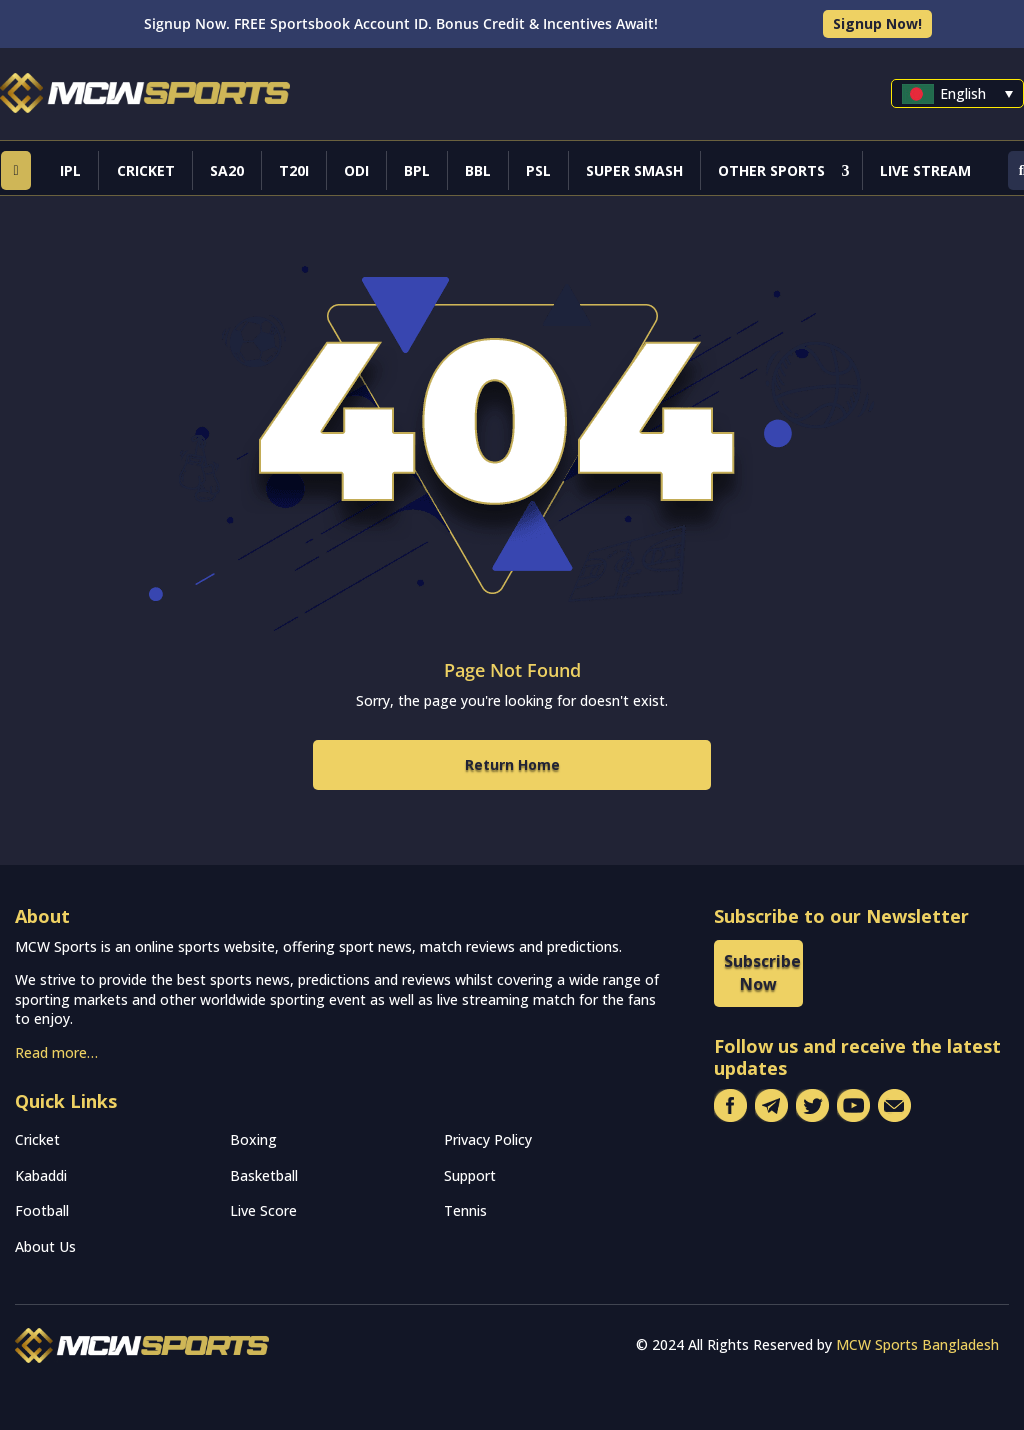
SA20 (227, 170)
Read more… (56, 1052)
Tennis (465, 1210)
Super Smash (634, 170)
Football (42, 1210)
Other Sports (771, 170)
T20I (294, 170)
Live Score (263, 1210)
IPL (70, 170)
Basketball (264, 1175)
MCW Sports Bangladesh (917, 1344)
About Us (45, 1246)
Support (470, 1175)
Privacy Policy (488, 1139)
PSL (538, 170)
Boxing (253, 1139)
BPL (417, 170)
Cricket (146, 170)
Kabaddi (41, 1175)
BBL (478, 170)
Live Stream (925, 170)
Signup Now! (877, 23)
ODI (356, 170)
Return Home (512, 764)
